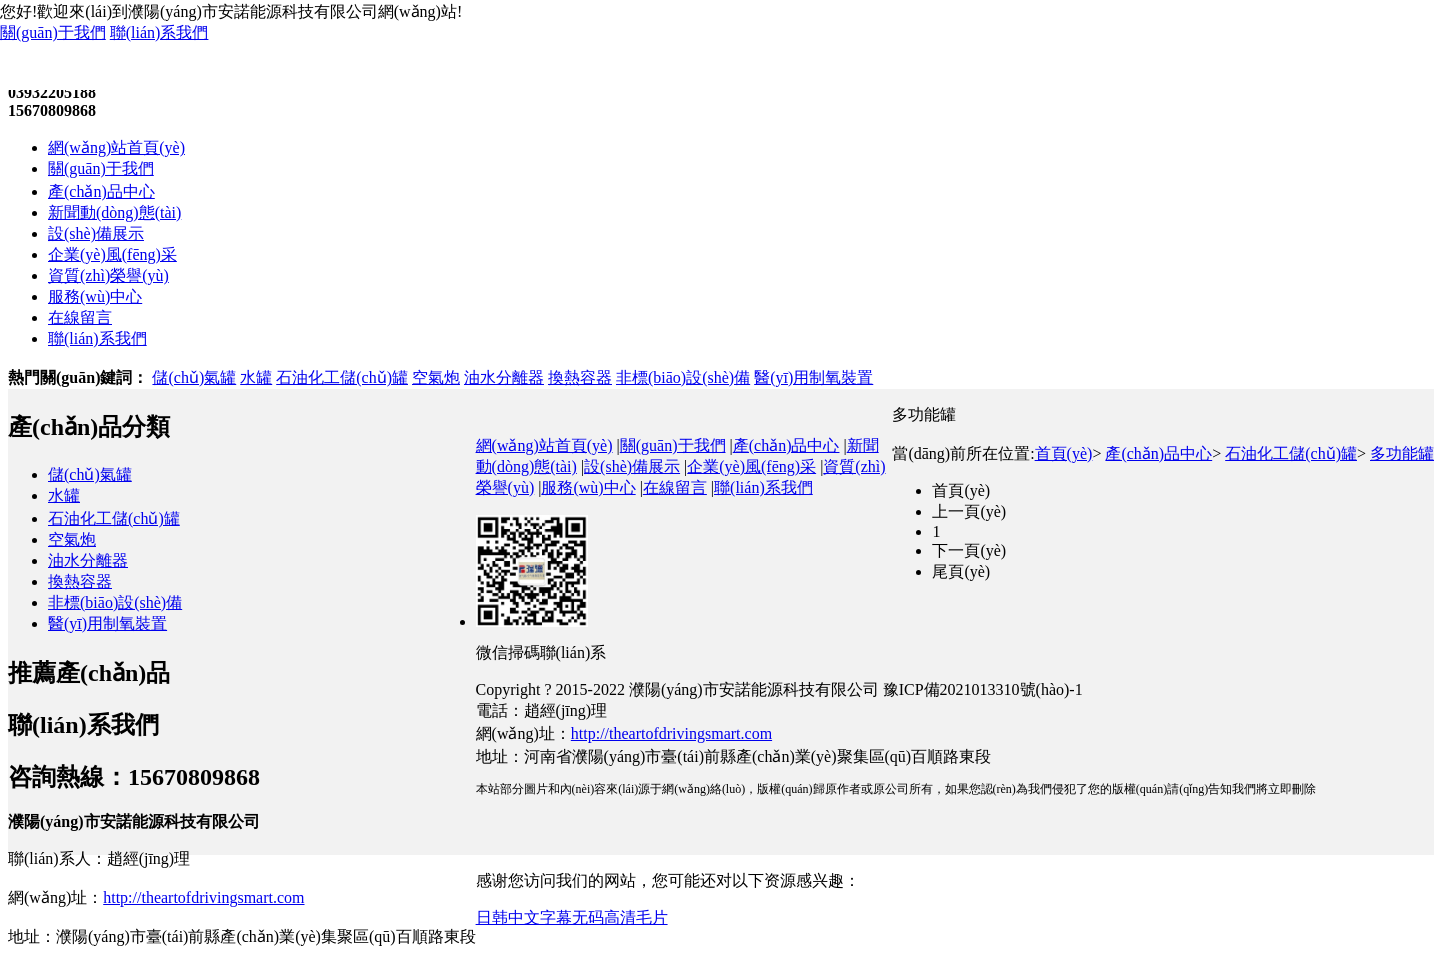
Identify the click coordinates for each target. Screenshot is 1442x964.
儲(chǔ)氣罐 (194, 377)
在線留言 (80, 317)
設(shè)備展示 (96, 233)
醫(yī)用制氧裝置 (813, 377)
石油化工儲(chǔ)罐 (342, 377)
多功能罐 (1402, 453)
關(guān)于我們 (53, 32)
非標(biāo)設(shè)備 (683, 377)
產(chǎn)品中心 (101, 191)
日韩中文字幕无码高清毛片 (572, 917)
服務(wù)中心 (95, 296)
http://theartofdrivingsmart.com (203, 897)
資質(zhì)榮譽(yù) (108, 275)
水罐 (256, 377)
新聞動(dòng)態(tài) (114, 212)
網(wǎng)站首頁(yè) (116, 147)
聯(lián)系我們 (159, 32)
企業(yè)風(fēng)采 (112, 254)
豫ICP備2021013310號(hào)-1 (983, 689)
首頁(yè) (1064, 453)
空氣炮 (436, 377)
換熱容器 (580, 377)
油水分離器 (504, 377)
